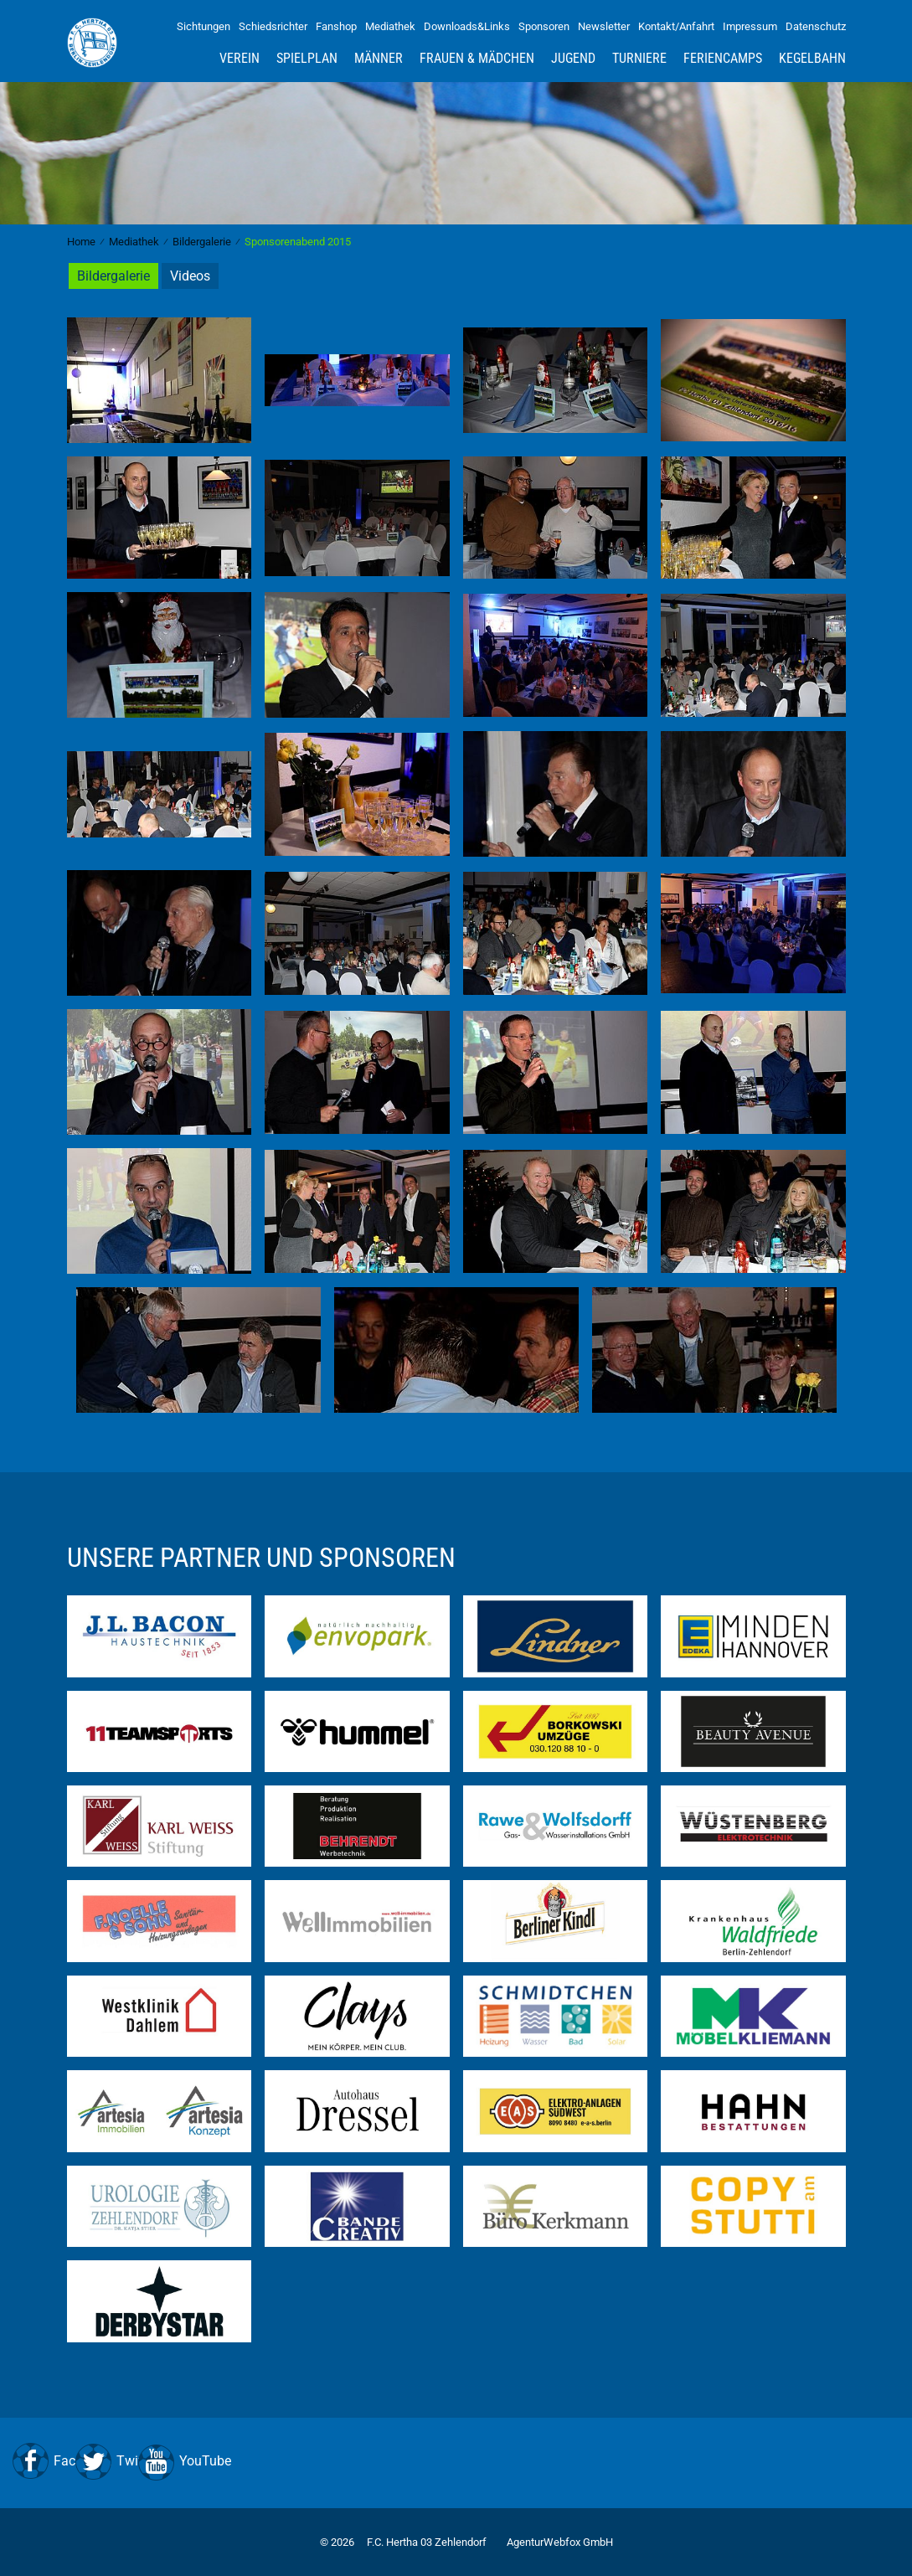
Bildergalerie (113, 276)
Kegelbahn (812, 58)
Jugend (573, 58)
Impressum (750, 26)
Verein (239, 58)
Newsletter (604, 26)
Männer (378, 58)
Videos (190, 276)
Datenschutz (816, 26)
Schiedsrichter (273, 26)
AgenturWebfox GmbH (560, 2542)
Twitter (136, 2461)
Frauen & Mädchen (477, 58)
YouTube (205, 2461)
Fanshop (336, 26)
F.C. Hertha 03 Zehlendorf (427, 2542)
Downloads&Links (467, 26)
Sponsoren (543, 26)
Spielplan (306, 58)
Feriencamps (722, 58)
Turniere (639, 58)
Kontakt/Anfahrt (676, 26)
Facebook (82, 2461)
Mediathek (390, 26)
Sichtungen (203, 26)
